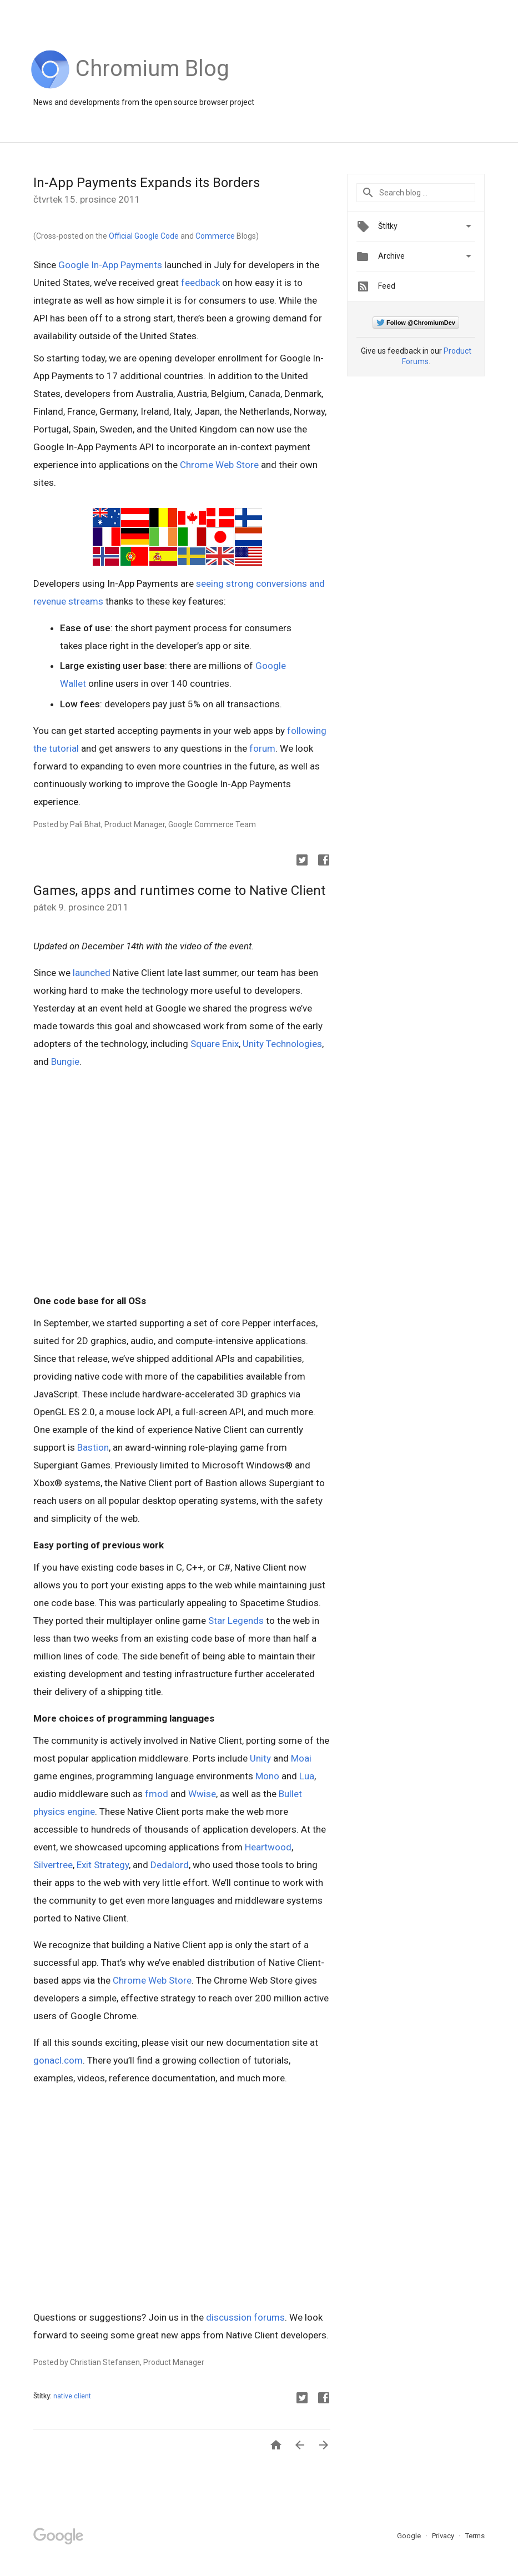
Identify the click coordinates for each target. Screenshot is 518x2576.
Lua (306, 1776)
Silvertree (53, 1864)
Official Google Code (144, 236)
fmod (156, 1793)
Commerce (215, 236)
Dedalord (169, 1864)
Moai (301, 1758)
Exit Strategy (103, 1864)
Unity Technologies (282, 1043)
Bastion (93, 1447)
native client (72, 2396)
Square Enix (214, 1043)
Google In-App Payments (110, 264)
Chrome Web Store (219, 464)
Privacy (444, 2536)
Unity (260, 1758)
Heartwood (268, 1847)
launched (91, 972)
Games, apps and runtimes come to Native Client (179, 890)
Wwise (202, 1793)
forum (262, 748)
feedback (200, 282)
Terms (475, 2536)
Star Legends (236, 1620)
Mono (267, 1776)
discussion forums (245, 2317)
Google (410, 2536)
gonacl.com (58, 2060)
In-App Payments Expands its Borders (146, 182)
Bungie (65, 1061)
